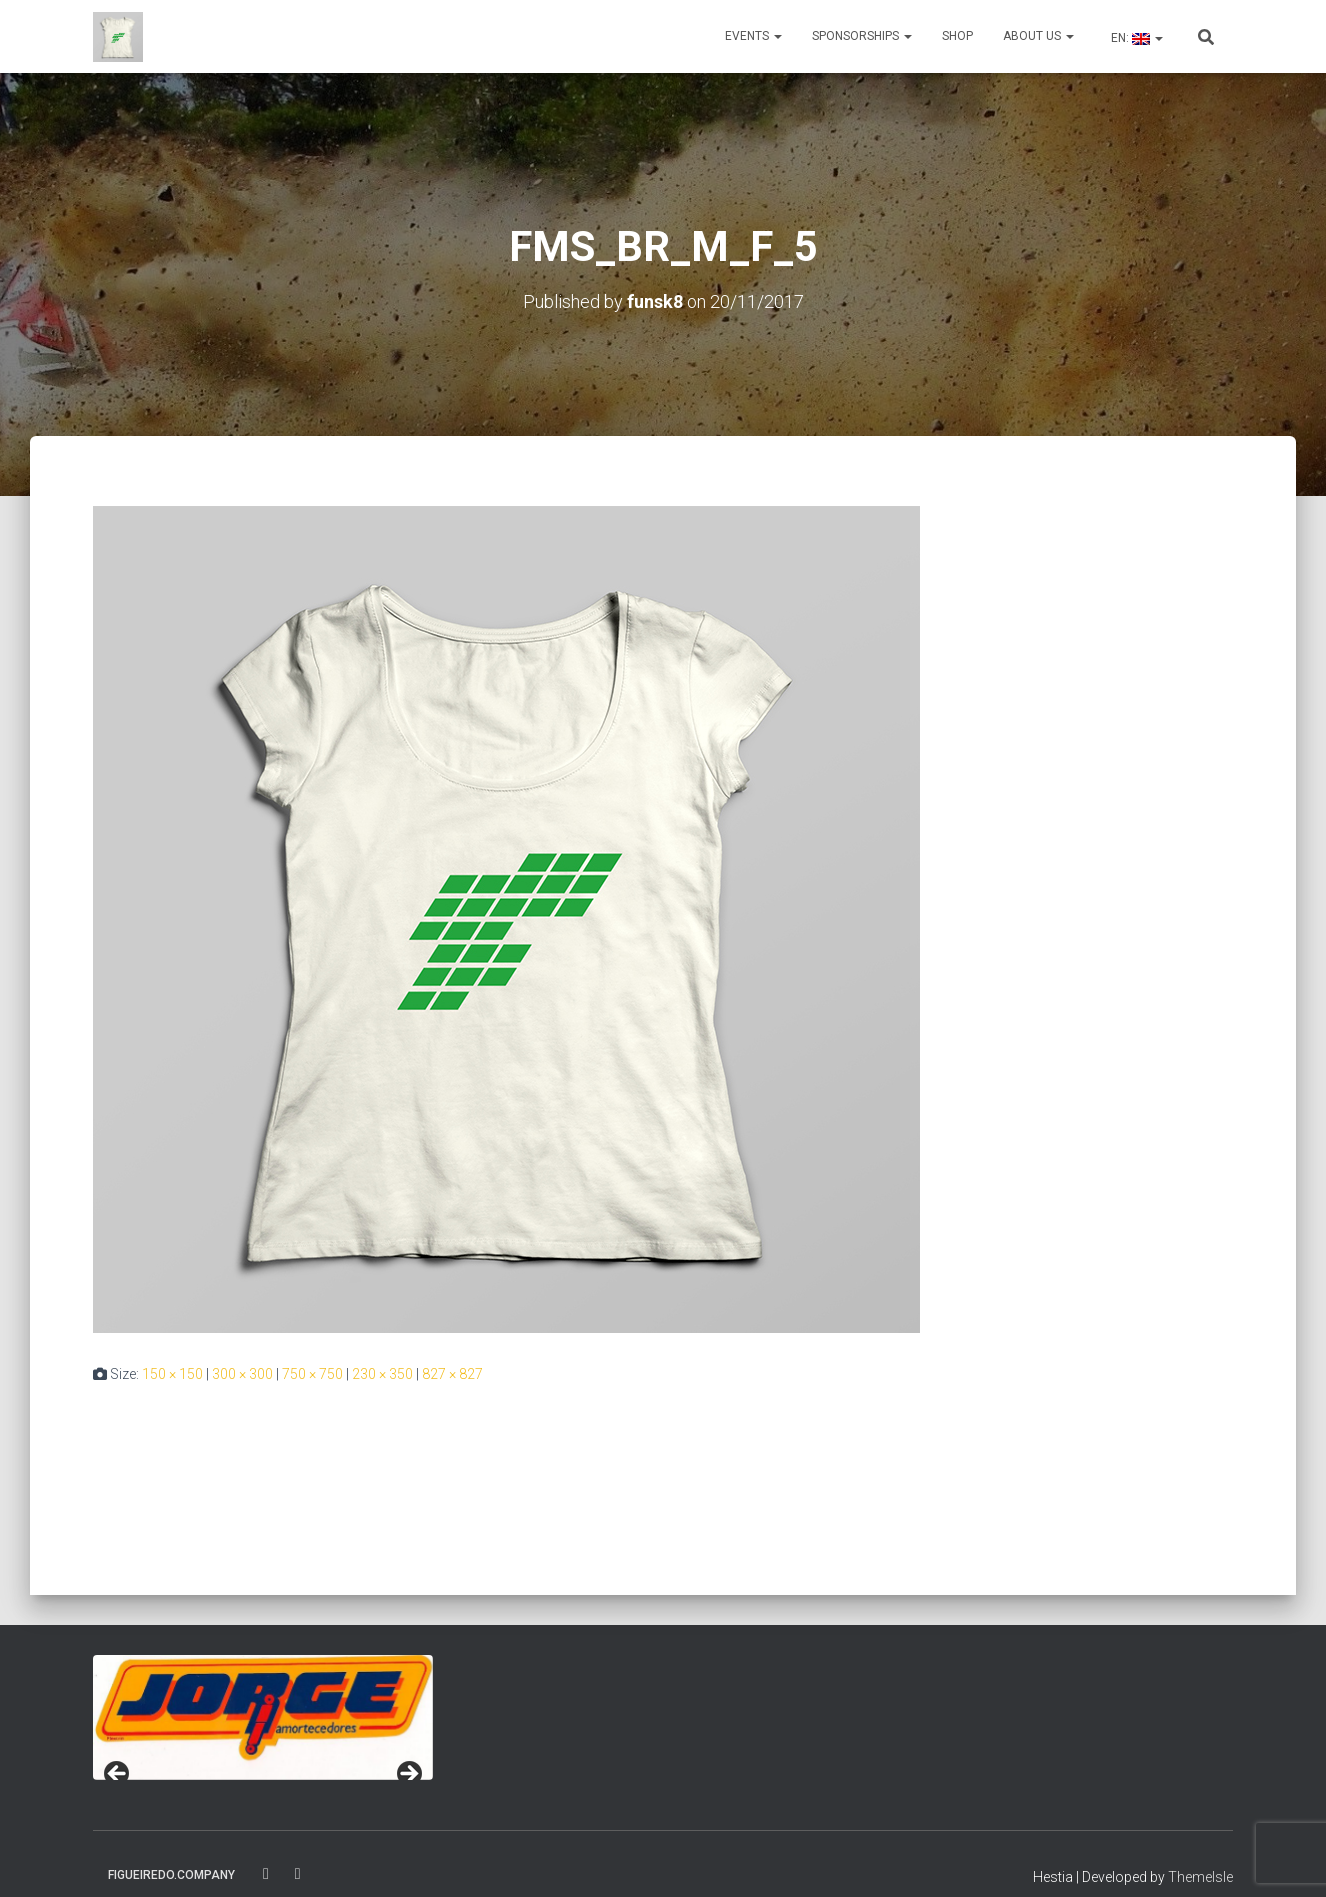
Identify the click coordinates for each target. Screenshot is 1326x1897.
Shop (957, 36)
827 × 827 (452, 1374)
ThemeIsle (1200, 1877)
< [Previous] (118, 1775)
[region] (263, 1717)
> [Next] (408, 1775)
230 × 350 (382, 1374)
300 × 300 (242, 1374)
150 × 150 (172, 1374)
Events (753, 36)
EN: (1135, 38)
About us (1038, 36)
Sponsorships (862, 36)
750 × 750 (312, 1374)
